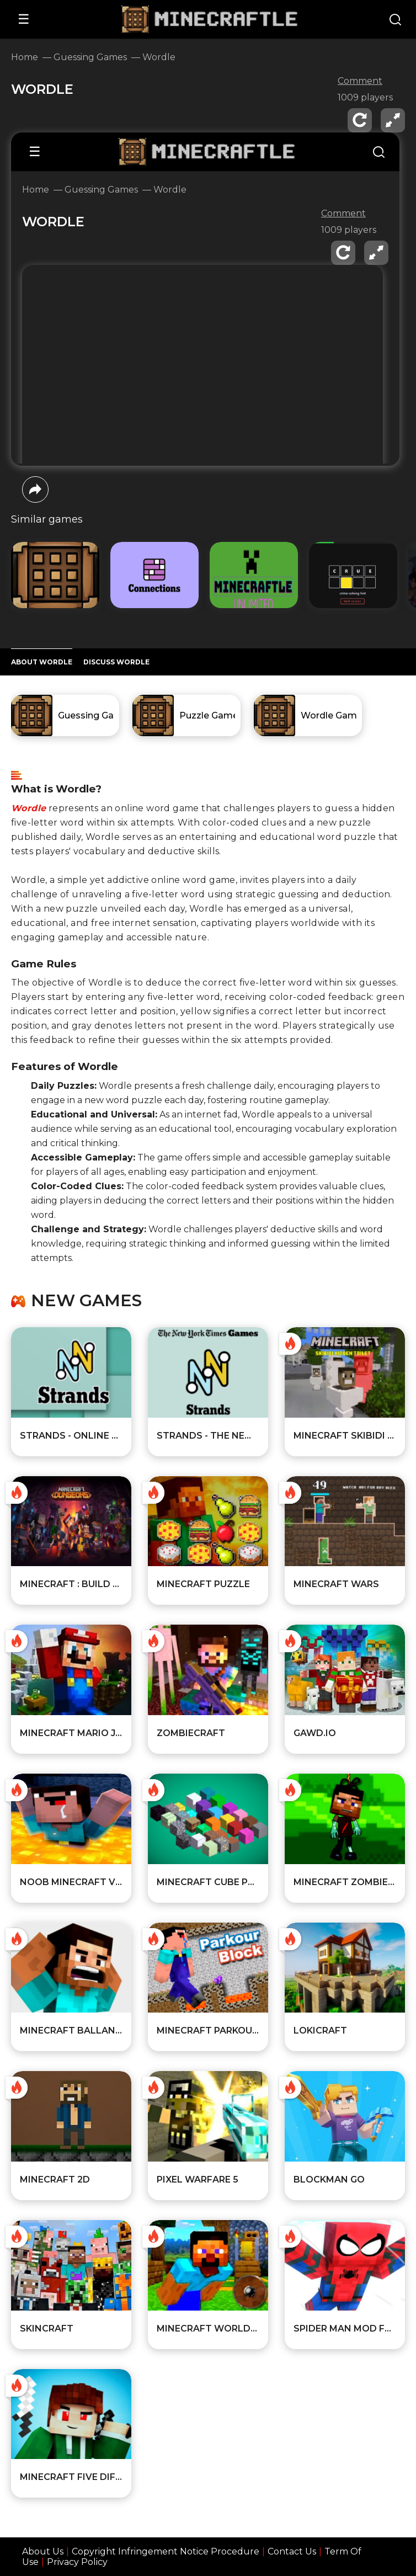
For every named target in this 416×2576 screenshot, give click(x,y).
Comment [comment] (360, 81)
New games (86, 1301)
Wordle (28, 808)
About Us (42, 2551)
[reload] (360, 120)
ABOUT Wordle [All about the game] (41, 662)
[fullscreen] (393, 120)
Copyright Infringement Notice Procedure (165, 2551)
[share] (35, 489)
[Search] (395, 20)
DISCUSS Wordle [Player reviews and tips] (116, 662)
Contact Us (292, 2551)
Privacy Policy (77, 2562)
